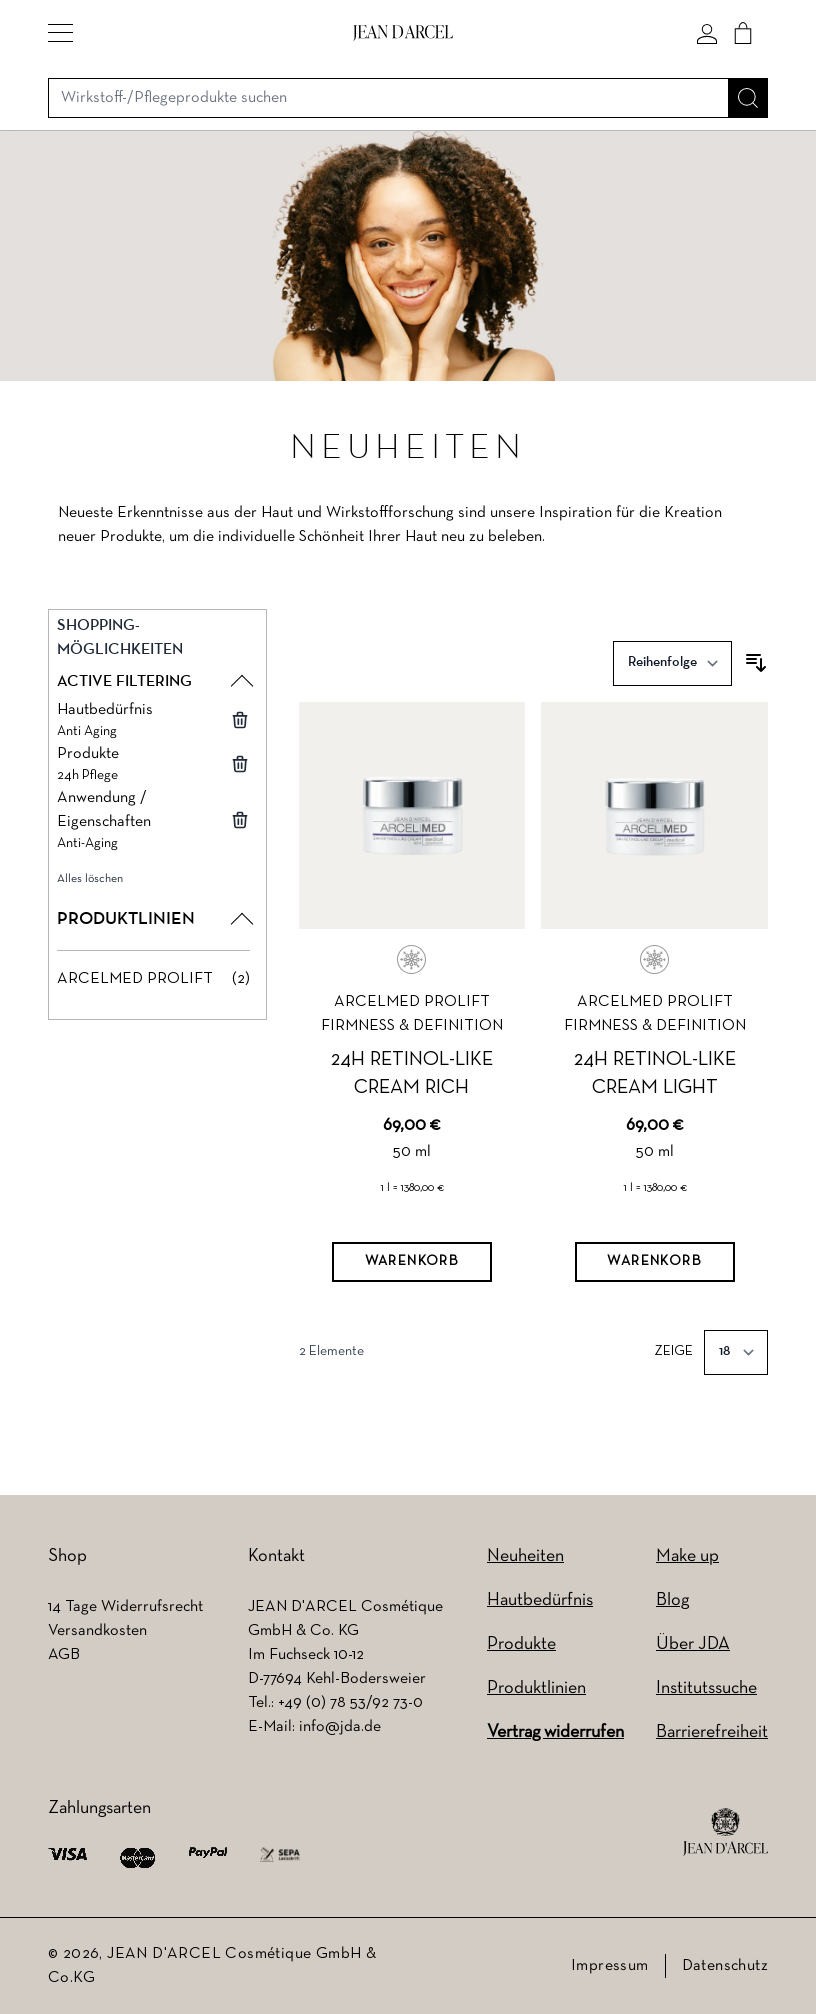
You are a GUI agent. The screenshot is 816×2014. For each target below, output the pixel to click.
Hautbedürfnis (540, 1600)
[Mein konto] (707, 33)
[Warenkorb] (412, 1262)
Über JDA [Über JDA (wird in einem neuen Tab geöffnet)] (693, 1644)
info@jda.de (340, 1727)
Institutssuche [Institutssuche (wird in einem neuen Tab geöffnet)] (706, 1688)
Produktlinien (536, 1688)
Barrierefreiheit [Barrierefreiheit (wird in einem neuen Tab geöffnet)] (712, 1732)
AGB (64, 1655)
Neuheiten (525, 1556)
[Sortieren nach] (672, 663)
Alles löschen (90, 879)
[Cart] (743, 33)
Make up (687, 1556)
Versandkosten (97, 1631)
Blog (672, 1600)
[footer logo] (725, 1832)
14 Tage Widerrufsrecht (125, 1607)
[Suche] (748, 98)
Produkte (521, 1644)
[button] (60, 33)
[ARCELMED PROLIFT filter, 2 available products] (153, 979)
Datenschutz (725, 1966)
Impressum (610, 1966)
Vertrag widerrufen (555, 1732)
